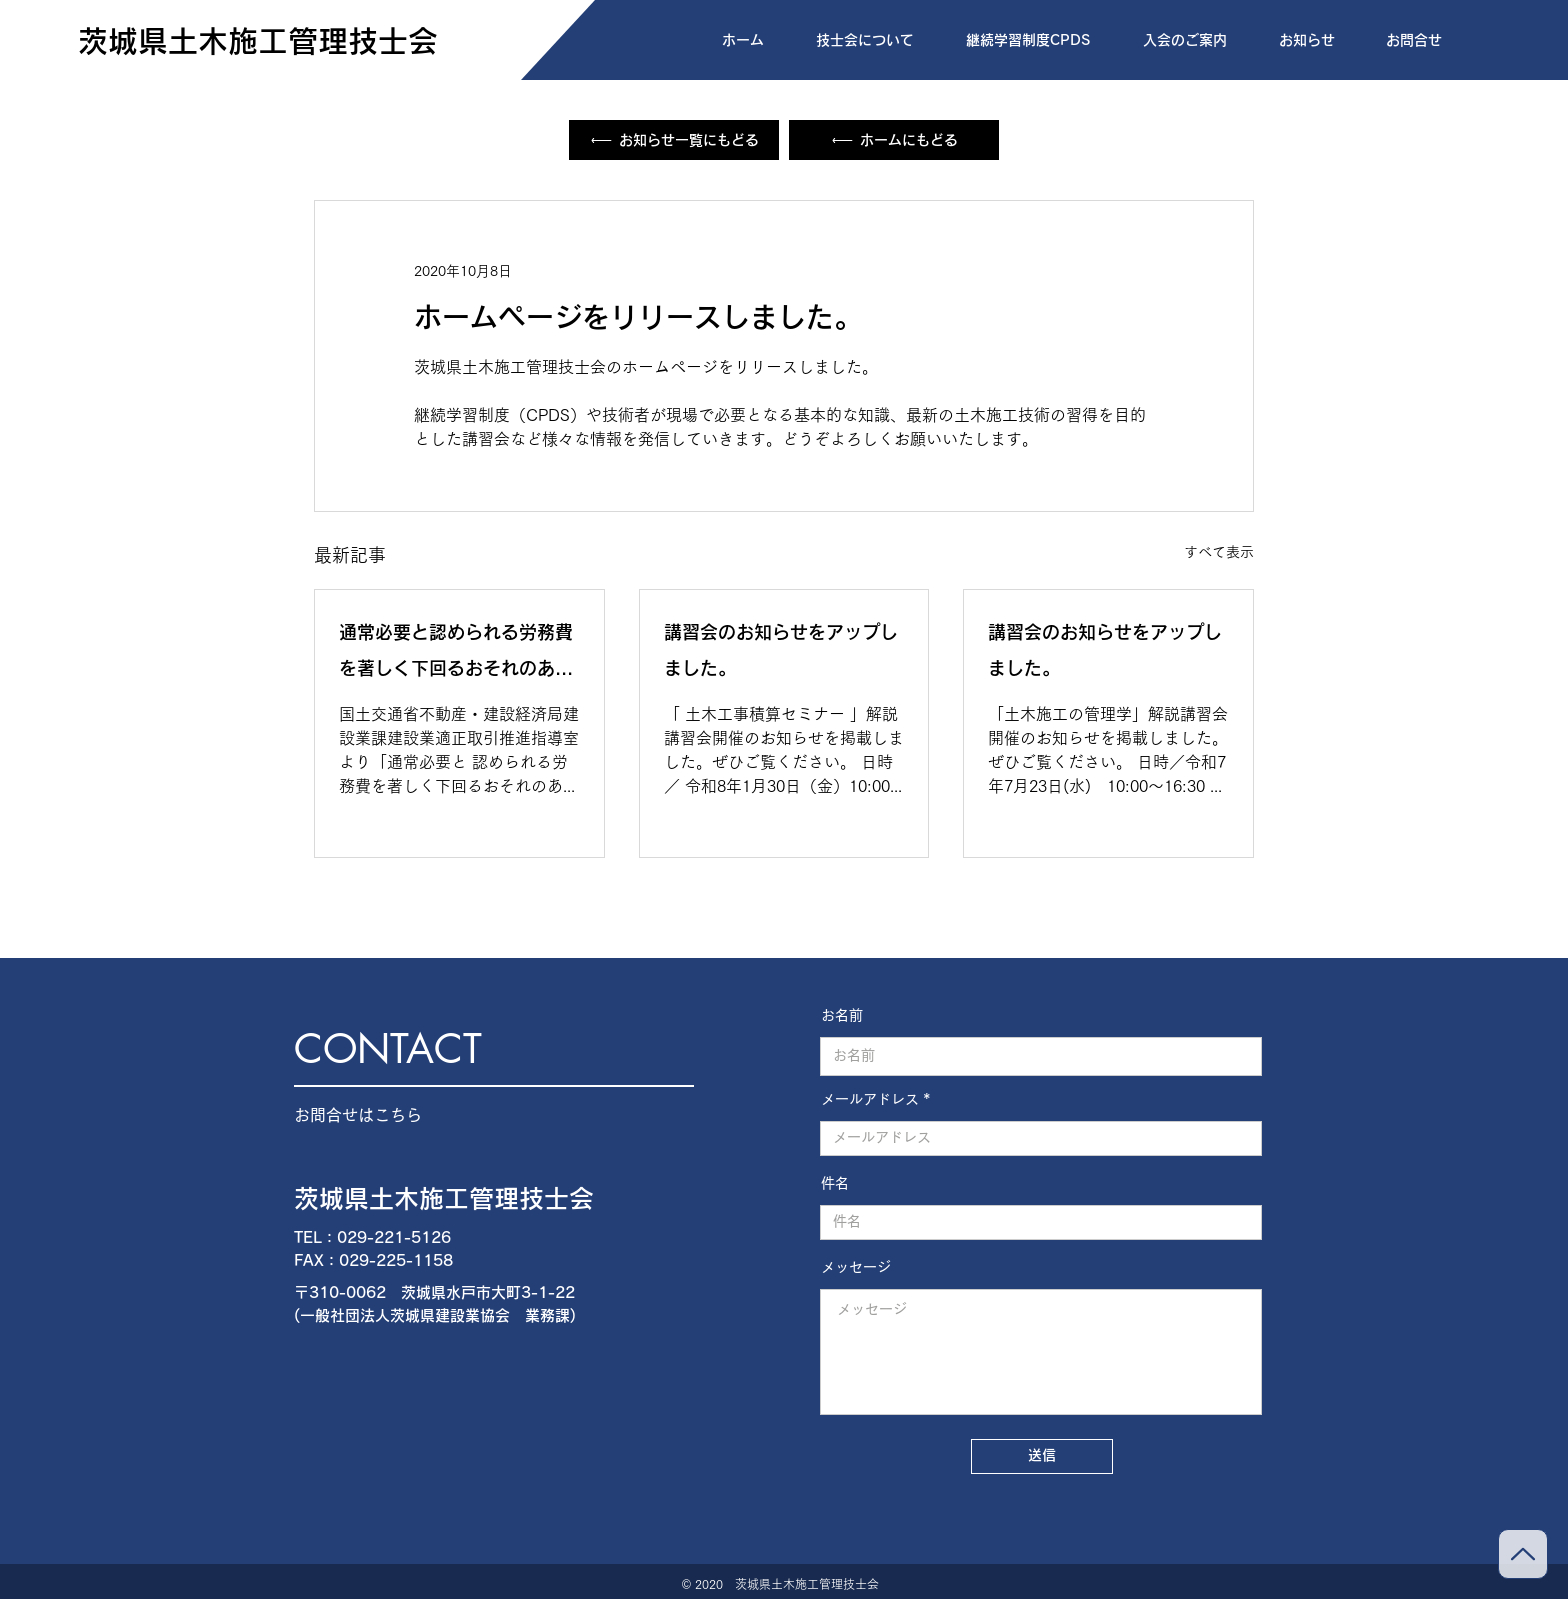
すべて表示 (1219, 552)
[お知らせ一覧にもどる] (674, 140)
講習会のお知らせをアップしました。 (781, 650)
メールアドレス (870, 1099)
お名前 (842, 1015)
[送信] (1042, 1456)
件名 (835, 1183)
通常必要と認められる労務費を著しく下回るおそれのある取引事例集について (456, 654)
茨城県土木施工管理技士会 (444, 1198)
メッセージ (856, 1267)
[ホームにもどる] (894, 140)
